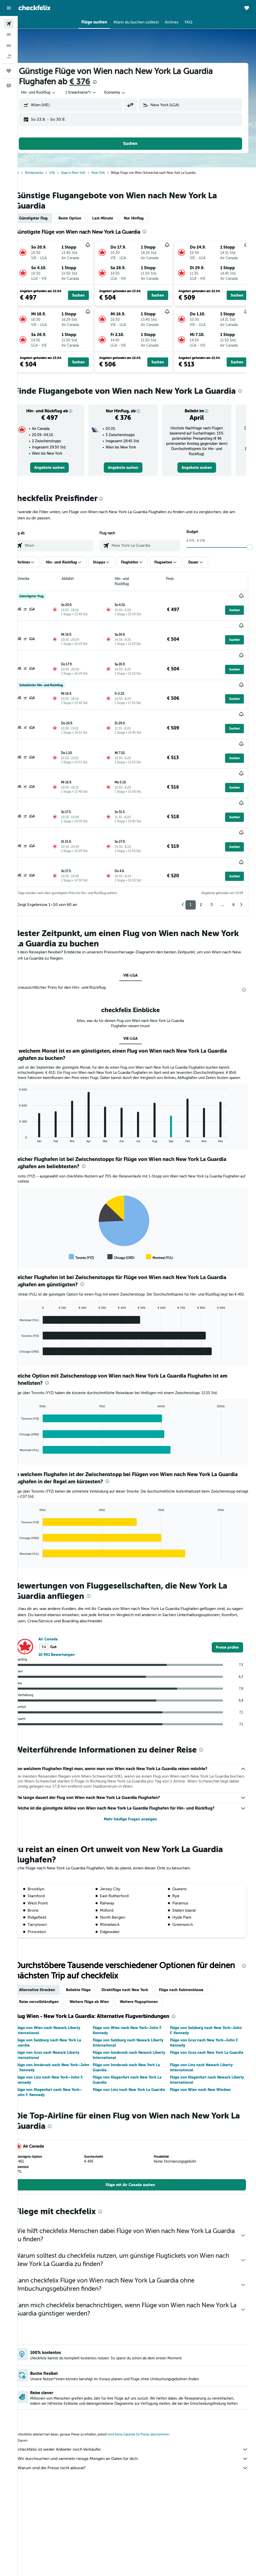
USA (65, 173)
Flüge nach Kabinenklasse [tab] (194, 1949)
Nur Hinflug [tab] (147, 218)
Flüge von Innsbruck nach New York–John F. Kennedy (61, 2026)
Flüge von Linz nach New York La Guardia (130, 2051)
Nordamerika (47, 173)
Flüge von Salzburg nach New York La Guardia (61, 2001)
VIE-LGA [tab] (137, 923)
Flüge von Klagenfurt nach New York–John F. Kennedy (62, 2051)
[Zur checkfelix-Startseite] (34, 7)
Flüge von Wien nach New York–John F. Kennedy (136, 1989)
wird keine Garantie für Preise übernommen (151, 2398)
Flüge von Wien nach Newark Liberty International (61, 1989)
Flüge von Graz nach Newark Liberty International (60, 2013)
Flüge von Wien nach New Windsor (204, 2048)
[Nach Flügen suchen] (8, 24)
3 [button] (211, 853)
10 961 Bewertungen (69, 1613)
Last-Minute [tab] (115, 218)
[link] (60, 478)
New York (111, 173)
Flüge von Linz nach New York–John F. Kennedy (62, 2038)
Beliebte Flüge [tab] (91, 1949)
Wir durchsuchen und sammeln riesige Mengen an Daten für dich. (139, 2422)
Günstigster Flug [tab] (46, 218)
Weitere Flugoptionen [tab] (152, 1960)
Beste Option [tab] (82, 218)
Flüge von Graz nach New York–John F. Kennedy (208, 2001)
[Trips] (8, 71)
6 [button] (233, 853)
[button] (8, 8)
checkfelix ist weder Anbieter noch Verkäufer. (139, 2413)
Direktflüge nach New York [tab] (137, 1949)
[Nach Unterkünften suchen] (8, 34)
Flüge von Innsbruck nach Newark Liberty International (130, 2013)
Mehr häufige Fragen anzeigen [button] (137, 1778)
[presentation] (107, 82)
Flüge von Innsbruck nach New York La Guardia (135, 2026)
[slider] (250, 557)
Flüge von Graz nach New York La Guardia (203, 2013)
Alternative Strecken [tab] (50, 1949)
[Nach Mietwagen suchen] (8, 45)
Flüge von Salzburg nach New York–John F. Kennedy (205, 1989)
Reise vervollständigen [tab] (52, 1960)
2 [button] (201, 853)
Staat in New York (86, 173)
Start (28, 173)
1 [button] (191, 853)
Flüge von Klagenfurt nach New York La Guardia (135, 2038)
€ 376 (92, 81)
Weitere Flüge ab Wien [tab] (102, 1960)
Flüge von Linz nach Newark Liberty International (205, 2026)
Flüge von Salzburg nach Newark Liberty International (136, 2001)
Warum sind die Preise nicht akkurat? (139, 2432)
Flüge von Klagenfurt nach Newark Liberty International (204, 2038)
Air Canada (61, 1598)
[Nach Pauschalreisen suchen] (8, 56)
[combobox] (128, 92)
